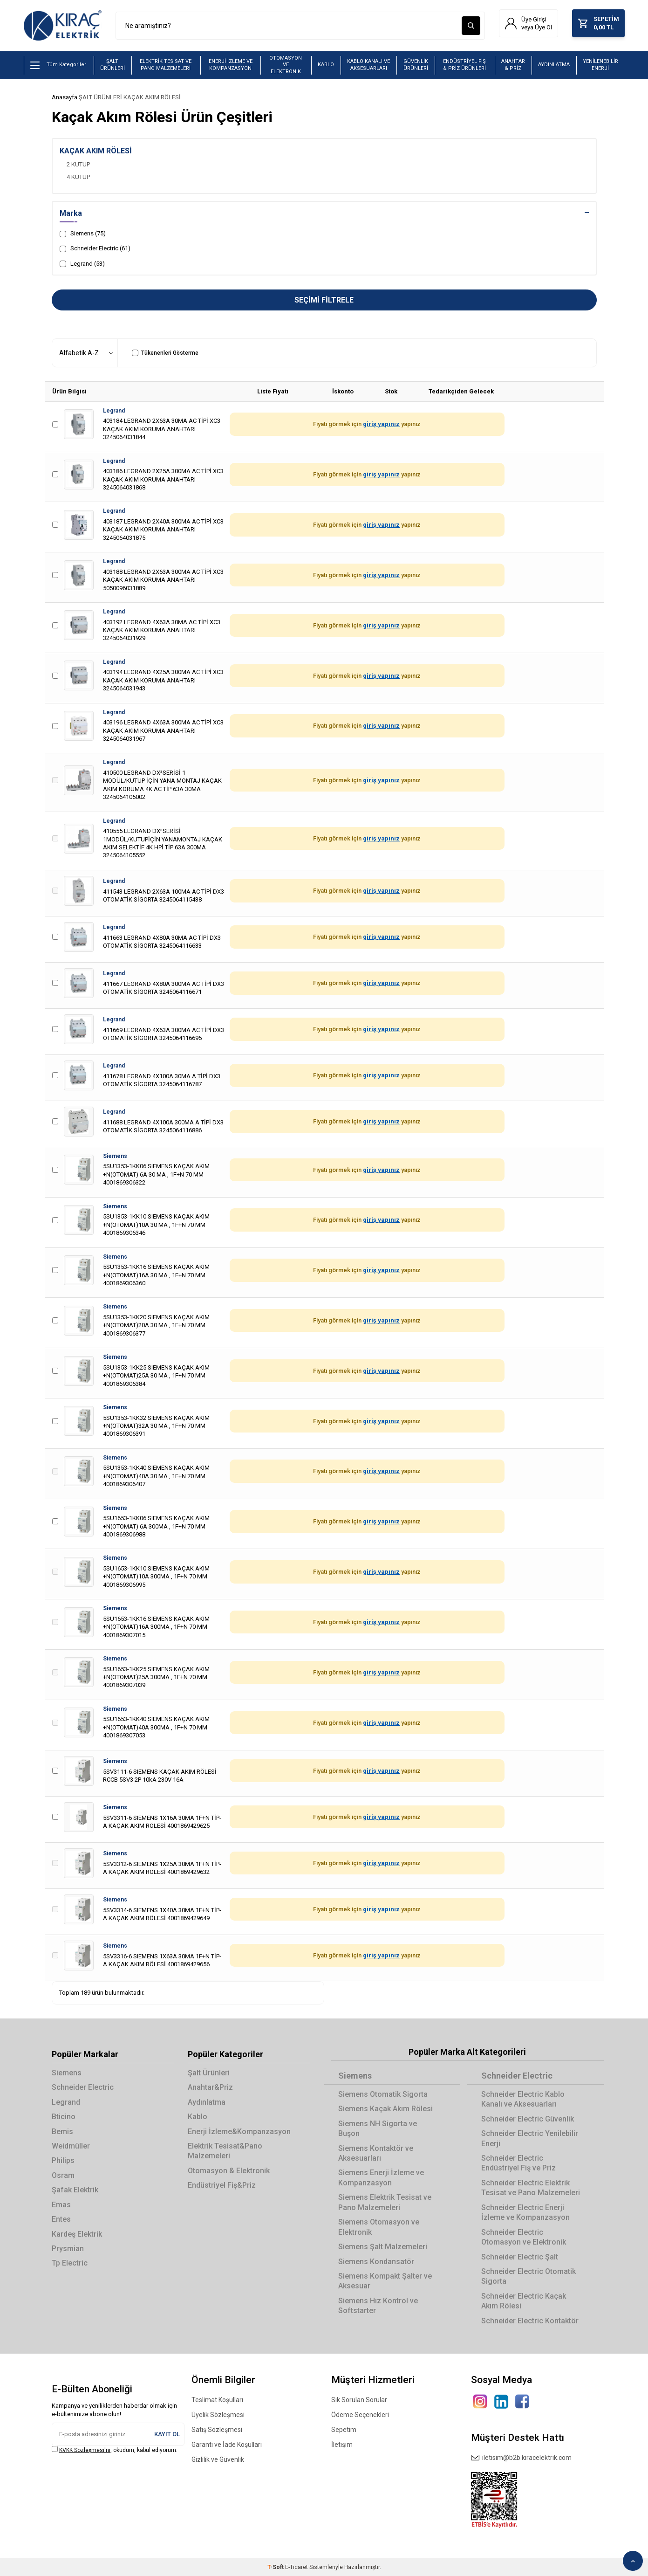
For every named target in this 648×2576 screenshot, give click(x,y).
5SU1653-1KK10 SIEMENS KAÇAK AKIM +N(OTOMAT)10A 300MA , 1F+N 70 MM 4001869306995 (156, 1576)
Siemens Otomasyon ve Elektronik (378, 2227)
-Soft (276, 2567)
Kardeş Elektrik (77, 2234)
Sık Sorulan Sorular (359, 2400)
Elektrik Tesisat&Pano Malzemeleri (225, 2151)
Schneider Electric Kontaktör (530, 2320)
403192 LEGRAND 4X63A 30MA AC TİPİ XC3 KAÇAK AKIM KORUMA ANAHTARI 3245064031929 (161, 630)
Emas (61, 2204)
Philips (63, 2160)
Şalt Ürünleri (209, 2072)
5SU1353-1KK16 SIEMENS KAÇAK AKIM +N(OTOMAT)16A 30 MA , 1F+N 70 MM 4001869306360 (156, 1275)
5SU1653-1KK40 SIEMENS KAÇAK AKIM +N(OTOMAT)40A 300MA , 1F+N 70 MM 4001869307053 (156, 1727)
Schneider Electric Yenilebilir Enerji (529, 2138)
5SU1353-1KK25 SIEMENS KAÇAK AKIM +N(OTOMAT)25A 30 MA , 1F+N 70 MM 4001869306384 (156, 1375)
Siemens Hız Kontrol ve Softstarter (378, 2305)
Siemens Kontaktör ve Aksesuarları (375, 2153)
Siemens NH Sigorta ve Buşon (377, 2128)
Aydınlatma (206, 2102)
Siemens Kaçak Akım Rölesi (385, 2109)
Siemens (115, 1156)
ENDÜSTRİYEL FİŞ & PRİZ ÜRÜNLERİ (464, 64)
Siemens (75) (83, 233)
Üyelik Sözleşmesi (218, 2414)
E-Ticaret (296, 2567)
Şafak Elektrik (75, 2190)
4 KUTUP (78, 177)
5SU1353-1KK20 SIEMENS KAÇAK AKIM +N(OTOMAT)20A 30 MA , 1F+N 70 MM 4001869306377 (156, 1325)
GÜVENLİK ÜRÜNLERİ (415, 64)
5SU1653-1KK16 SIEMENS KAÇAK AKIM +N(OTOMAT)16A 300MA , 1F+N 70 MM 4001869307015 (156, 1627)
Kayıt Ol (167, 2434)
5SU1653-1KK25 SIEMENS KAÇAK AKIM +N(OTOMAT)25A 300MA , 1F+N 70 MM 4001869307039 (156, 1677)
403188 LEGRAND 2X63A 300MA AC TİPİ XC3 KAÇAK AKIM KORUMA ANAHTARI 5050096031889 (163, 580)
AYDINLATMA (554, 65)
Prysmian (68, 2248)
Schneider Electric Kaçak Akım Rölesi (523, 2301)
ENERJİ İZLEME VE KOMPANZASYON (230, 64)
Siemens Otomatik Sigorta (383, 2094)
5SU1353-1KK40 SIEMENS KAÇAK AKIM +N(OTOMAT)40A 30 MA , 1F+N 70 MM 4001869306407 (156, 1476)
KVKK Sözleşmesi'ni (84, 2450)
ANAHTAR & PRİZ (513, 64)
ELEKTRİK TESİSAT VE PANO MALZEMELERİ (165, 64)
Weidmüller (71, 2146)
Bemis (62, 2131)
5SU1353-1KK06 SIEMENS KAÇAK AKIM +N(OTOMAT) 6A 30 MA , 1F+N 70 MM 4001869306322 (156, 1174)
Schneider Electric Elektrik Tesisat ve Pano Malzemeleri (530, 2187)
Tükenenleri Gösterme (165, 353)
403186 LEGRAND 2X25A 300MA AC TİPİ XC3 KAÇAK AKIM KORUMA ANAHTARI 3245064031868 (163, 479)
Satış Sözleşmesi (216, 2429)
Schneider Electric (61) (95, 249)
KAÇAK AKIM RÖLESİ (152, 97)
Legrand (114, 410)
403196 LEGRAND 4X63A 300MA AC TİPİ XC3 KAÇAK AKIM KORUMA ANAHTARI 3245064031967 (163, 731)
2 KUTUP (78, 164)
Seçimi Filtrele (324, 300)
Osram (63, 2175)
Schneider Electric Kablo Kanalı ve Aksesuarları (523, 2099)
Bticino (63, 2116)
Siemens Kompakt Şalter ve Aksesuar (385, 2281)
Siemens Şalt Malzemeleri (382, 2246)
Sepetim (343, 2429)
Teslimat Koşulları (217, 2400)
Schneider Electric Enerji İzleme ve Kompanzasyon (525, 2212)
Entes (61, 2219)
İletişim (342, 2444)
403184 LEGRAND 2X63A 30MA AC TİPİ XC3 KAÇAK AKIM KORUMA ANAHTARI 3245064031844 (161, 429)
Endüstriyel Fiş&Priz (222, 2185)
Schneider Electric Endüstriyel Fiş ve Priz (518, 2163)
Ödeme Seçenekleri (360, 2414)
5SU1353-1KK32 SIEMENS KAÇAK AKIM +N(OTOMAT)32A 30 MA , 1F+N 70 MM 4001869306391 (156, 1426)
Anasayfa (64, 97)
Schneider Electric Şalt (519, 2256)
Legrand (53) (82, 264)
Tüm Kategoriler (58, 65)
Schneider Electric (83, 2087)
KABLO (326, 65)
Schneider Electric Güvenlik (527, 2119)
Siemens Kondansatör (376, 2261)
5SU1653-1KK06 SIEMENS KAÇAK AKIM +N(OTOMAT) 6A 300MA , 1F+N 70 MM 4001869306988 (156, 1526)
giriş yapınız (381, 424)
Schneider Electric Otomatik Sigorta (528, 2276)
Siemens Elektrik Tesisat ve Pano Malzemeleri (384, 2202)
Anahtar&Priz (210, 2087)
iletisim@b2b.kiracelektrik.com (521, 2457)
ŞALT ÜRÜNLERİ (112, 64)
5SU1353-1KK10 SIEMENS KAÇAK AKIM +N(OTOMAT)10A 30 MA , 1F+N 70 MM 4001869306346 (156, 1225)
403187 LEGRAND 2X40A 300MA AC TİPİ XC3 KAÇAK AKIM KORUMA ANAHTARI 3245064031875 (163, 529)
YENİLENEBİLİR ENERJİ (600, 64)
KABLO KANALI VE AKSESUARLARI (368, 64)
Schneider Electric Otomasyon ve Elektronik (523, 2237)
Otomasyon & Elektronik (229, 2170)
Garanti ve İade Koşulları (226, 2444)
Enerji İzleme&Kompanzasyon (239, 2131)
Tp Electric (70, 2263)
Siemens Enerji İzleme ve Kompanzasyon (381, 2178)
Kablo (197, 2116)
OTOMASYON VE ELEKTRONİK (285, 65)
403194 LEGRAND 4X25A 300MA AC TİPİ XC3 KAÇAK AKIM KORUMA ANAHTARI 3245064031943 (163, 680)
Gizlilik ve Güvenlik (217, 2459)
